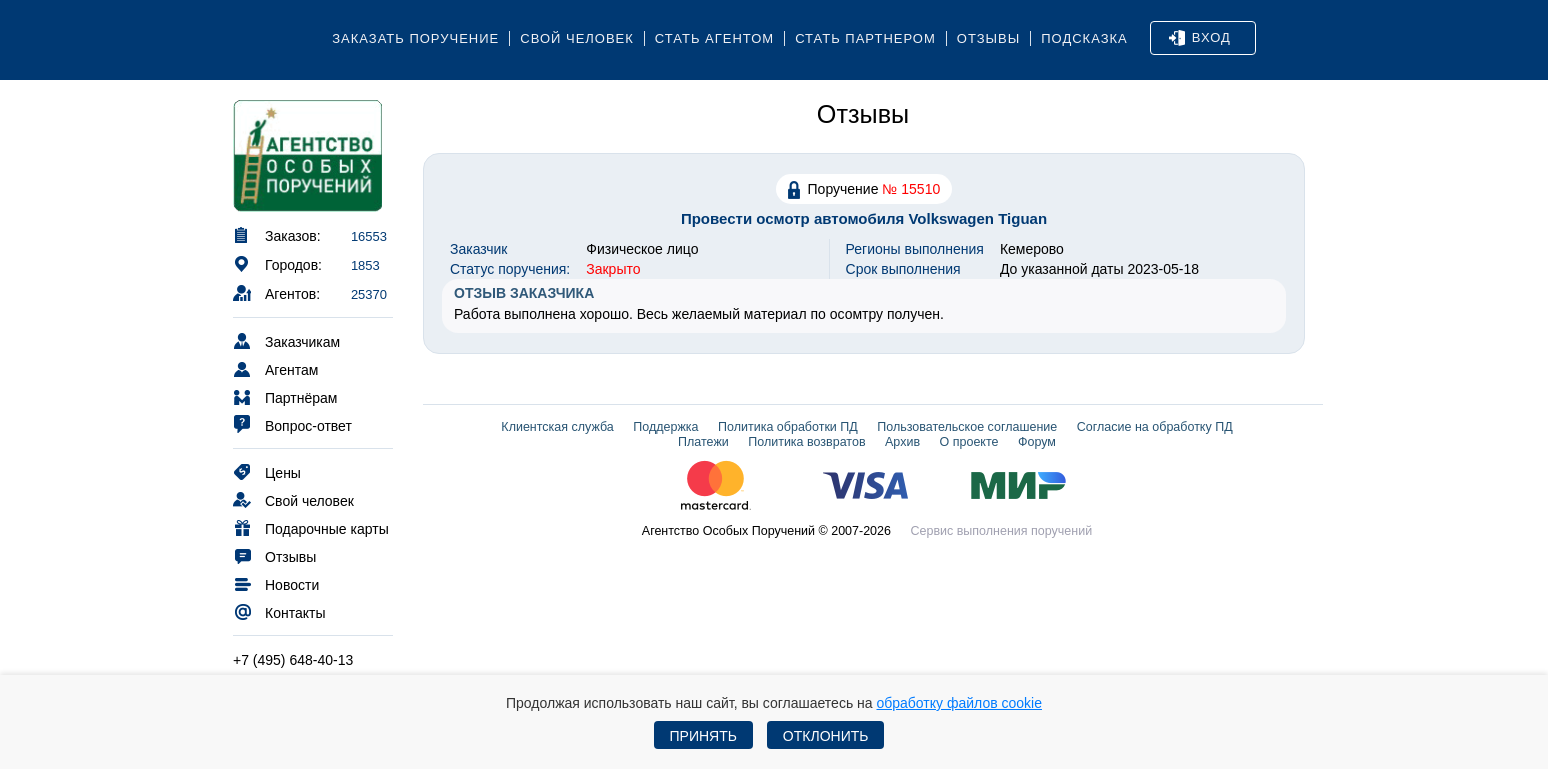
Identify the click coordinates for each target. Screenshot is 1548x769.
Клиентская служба (557, 427)
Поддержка (665, 427)
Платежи (703, 442)
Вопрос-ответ (292, 424)
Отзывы (988, 38)
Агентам (275, 368)
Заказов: (277, 234)
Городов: (277, 263)
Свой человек (577, 38)
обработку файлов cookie (959, 703)
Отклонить (826, 736)
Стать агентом (714, 38)
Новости (276, 583)
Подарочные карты (311, 527)
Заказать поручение (415, 38)
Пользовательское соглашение (967, 427)
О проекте (969, 442)
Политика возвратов (806, 442)
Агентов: (276, 292)
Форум (1037, 442)
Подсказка (1084, 38)
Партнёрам (285, 396)
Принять (703, 736)
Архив (902, 442)
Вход (1200, 38)
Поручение (864, 189)
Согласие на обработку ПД (1155, 427)
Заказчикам (286, 340)
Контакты (279, 611)
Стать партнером (865, 38)
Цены (267, 471)
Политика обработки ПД (788, 427)
